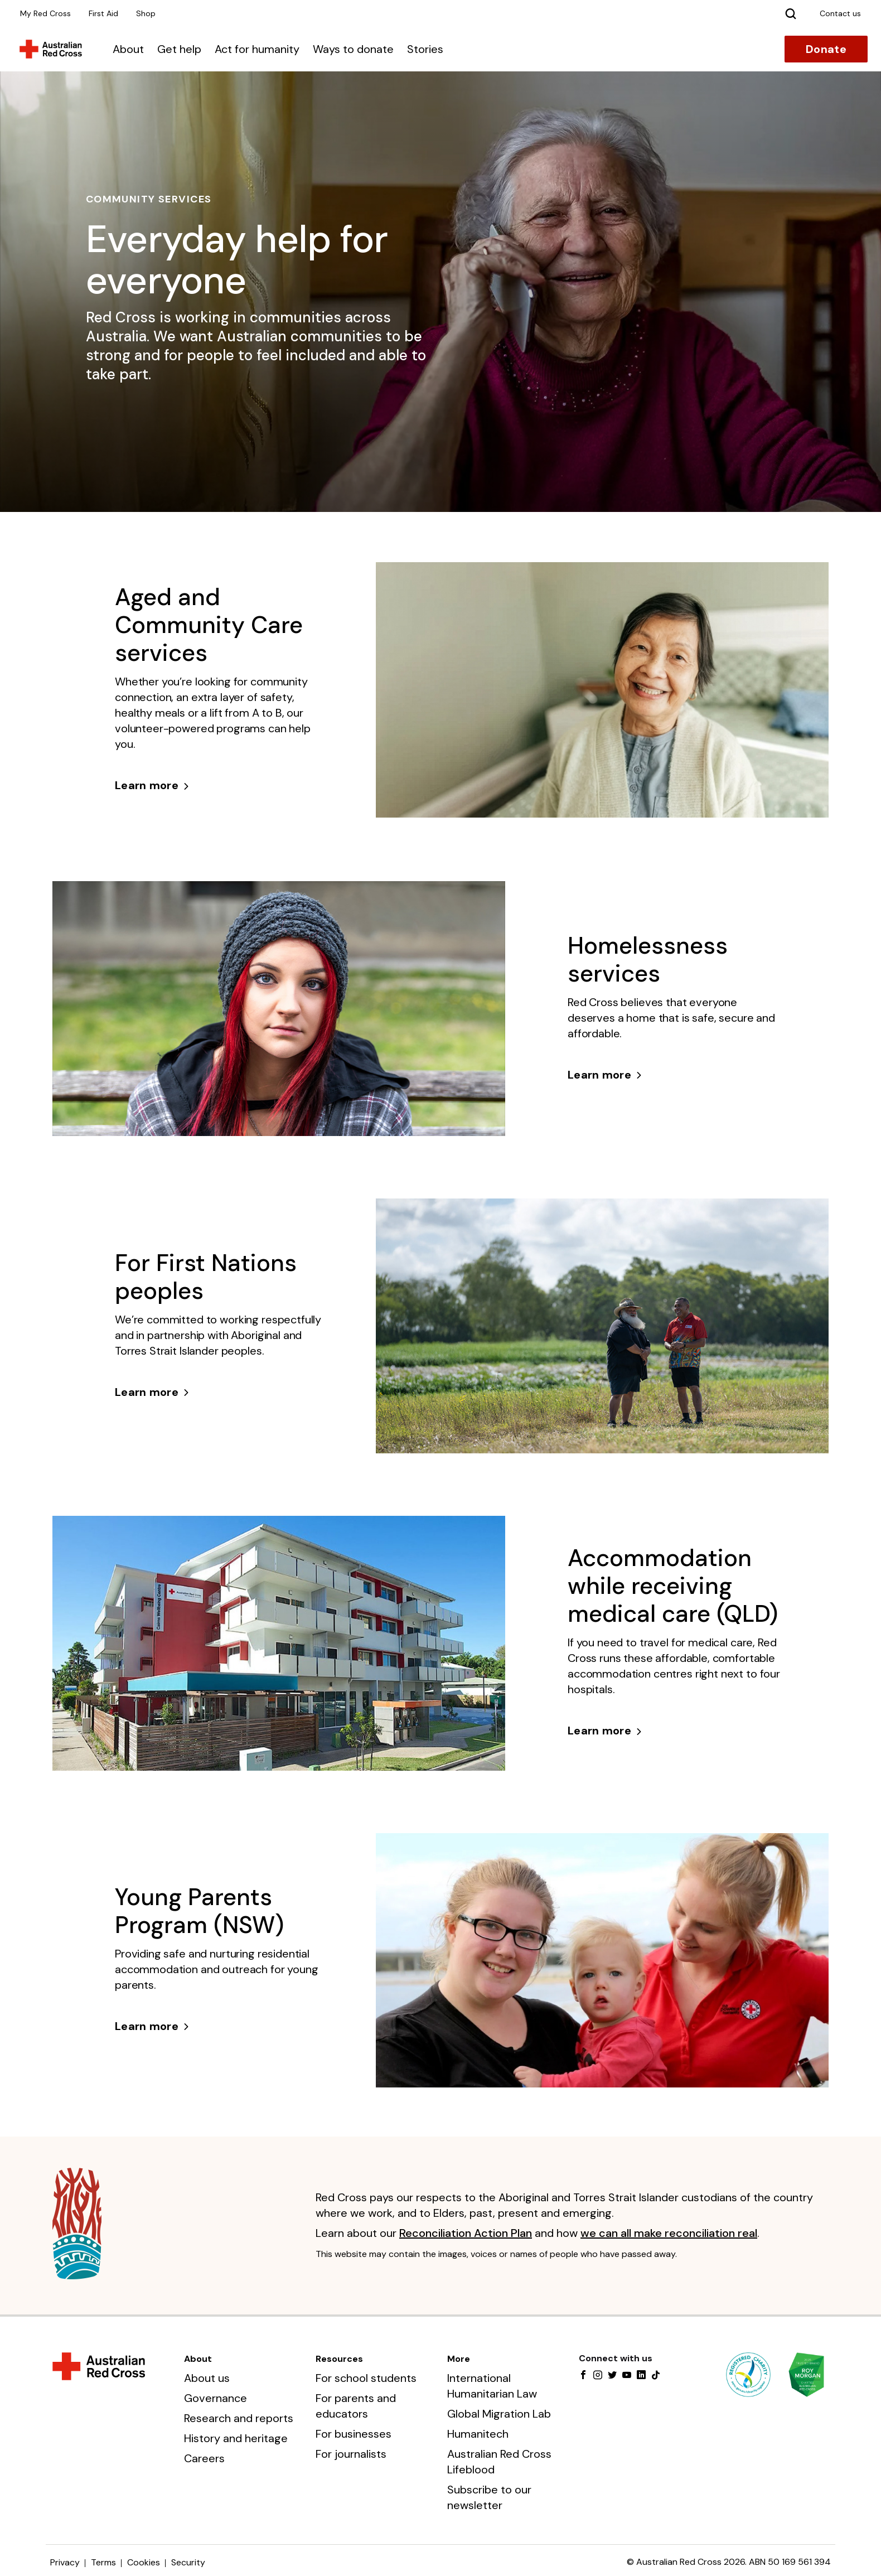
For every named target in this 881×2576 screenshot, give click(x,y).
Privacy (65, 2562)
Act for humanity (257, 49)
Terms (103, 2562)
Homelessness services (648, 959)
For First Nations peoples (206, 1277)
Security (188, 2562)
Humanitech (478, 2434)
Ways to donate (353, 49)
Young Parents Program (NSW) (199, 1911)
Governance (215, 2398)
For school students (366, 2378)
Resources (339, 2359)
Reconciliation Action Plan (465, 2233)
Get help (179, 49)
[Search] (791, 13)
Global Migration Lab (499, 2413)
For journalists (351, 2454)
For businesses (353, 2434)
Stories (425, 49)
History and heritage (236, 2438)
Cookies (143, 2562)
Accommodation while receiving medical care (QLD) (673, 1586)
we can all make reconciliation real (668, 2233)
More (458, 2359)
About (128, 49)
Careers (204, 2458)
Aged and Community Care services (209, 625)
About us (207, 2378)
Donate (826, 49)
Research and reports (238, 2418)
